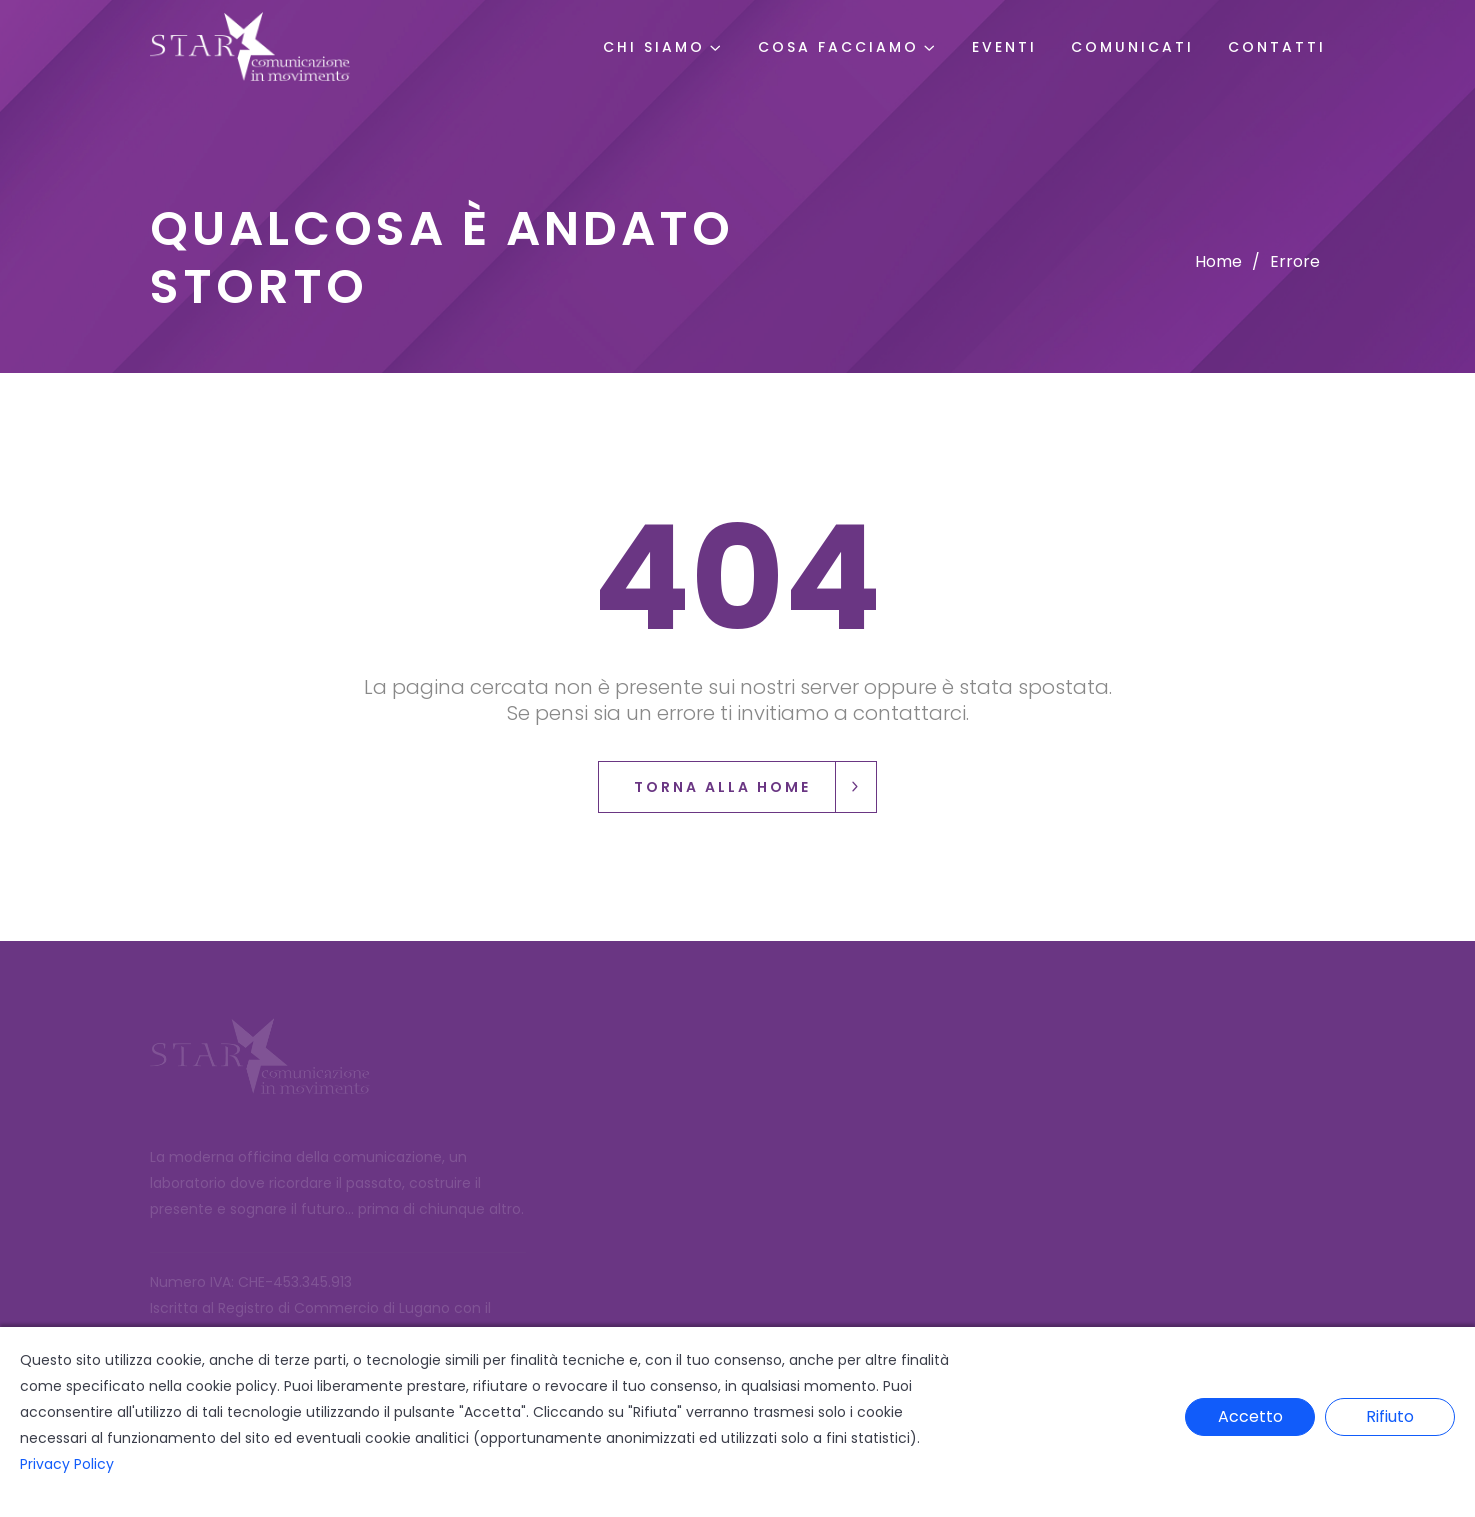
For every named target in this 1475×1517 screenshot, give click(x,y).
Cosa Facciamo (838, 47)
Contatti (1277, 47)
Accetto (1250, 1416)
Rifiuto (1390, 1416)
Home (1218, 261)
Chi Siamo (654, 47)
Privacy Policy (67, 1464)
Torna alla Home (755, 787)
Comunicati (1132, 47)
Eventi (1004, 47)
